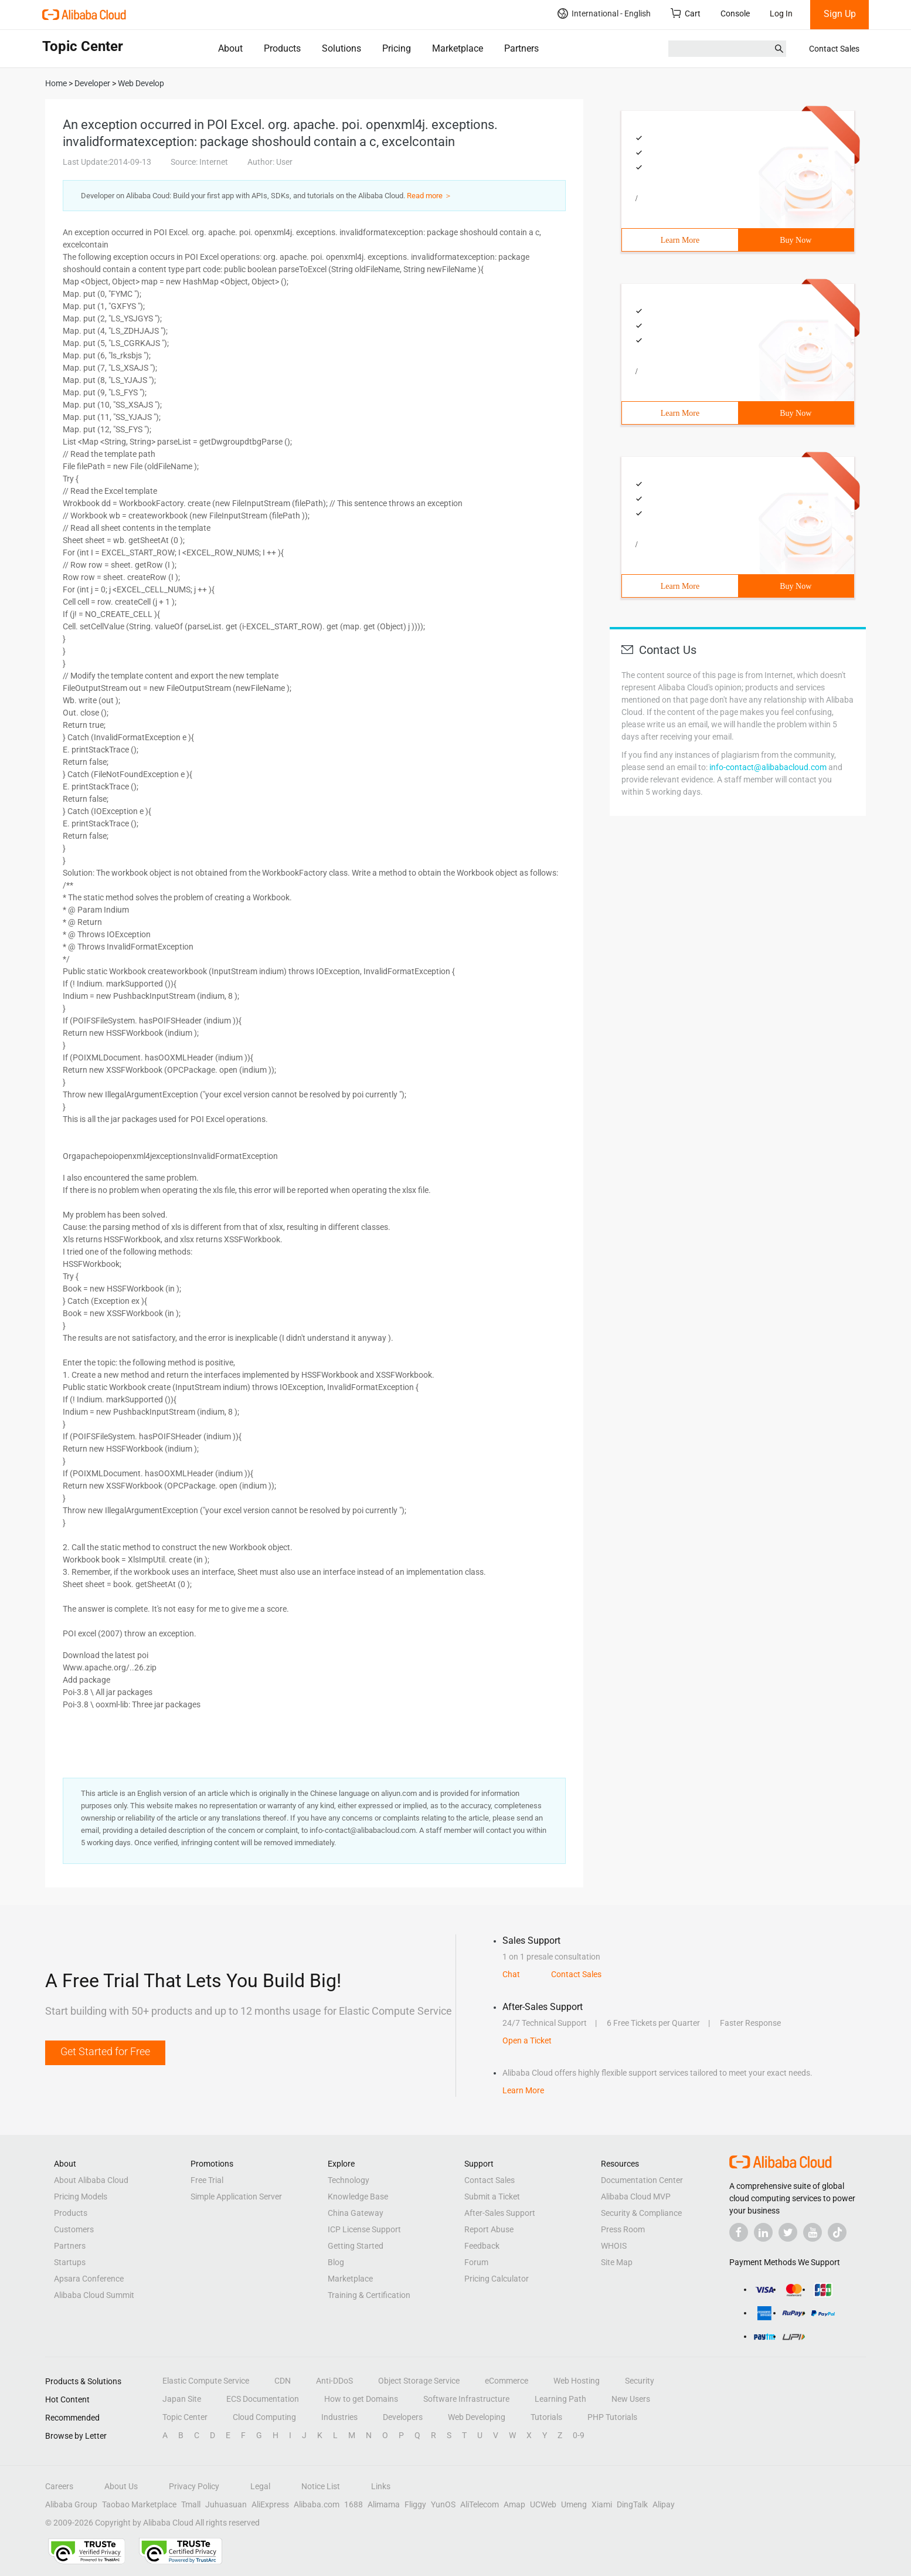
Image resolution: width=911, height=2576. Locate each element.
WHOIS (614, 2245)
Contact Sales (834, 48)
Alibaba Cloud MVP (636, 2196)
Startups (70, 2262)
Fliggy (415, 2504)
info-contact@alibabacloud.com (768, 767)
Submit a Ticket (492, 2196)
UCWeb (543, 2504)
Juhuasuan (226, 2504)
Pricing (396, 48)
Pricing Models (80, 2196)
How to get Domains (361, 2399)
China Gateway (355, 2213)
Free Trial (207, 2180)
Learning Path (560, 2399)
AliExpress (270, 2504)
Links (380, 2486)
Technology (348, 2180)
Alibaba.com (316, 2504)
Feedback (481, 2245)
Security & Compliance (641, 2213)
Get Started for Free (105, 2051)
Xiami (602, 2504)
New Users (630, 2399)
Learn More (680, 240)
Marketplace (457, 48)
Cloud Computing (264, 2417)
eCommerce (506, 2380)
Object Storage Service (419, 2380)
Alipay (663, 2504)
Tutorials (546, 2417)
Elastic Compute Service (205, 2380)
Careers (59, 2486)
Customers (74, 2229)
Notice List (320, 2486)
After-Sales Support (499, 2213)
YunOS (443, 2504)
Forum (476, 2262)
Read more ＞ (429, 195)
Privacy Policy (194, 2486)
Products (282, 48)
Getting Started (355, 2245)
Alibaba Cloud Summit (94, 2295)
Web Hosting (576, 2380)
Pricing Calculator (496, 2278)
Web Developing (476, 2417)
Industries (339, 2417)
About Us (121, 2486)
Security (639, 2380)
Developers (403, 2417)
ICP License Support (364, 2229)
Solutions (341, 48)
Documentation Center (642, 2180)
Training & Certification (369, 2295)
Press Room (623, 2229)
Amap (514, 2504)
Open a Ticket (527, 2040)
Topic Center (185, 2417)
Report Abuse (489, 2229)
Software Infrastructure (466, 2399)
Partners (521, 48)
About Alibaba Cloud (91, 2180)
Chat (511, 1974)
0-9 (578, 2435)
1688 (353, 2504)
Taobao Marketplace (139, 2504)
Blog (336, 2262)
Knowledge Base (358, 2196)
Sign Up (840, 13)
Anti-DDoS (334, 2380)
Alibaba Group (71, 2504)
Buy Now (795, 240)
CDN (282, 2380)
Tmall (190, 2504)
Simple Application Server (236, 2196)
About (230, 48)
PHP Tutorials (612, 2417)
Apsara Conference (89, 2278)
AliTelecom (479, 2504)
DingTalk (632, 2504)
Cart (686, 13)
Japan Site (181, 2399)
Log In (781, 13)
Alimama (384, 2504)
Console (735, 13)
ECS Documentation (262, 2399)
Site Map (617, 2262)
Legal (260, 2486)
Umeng (574, 2504)
